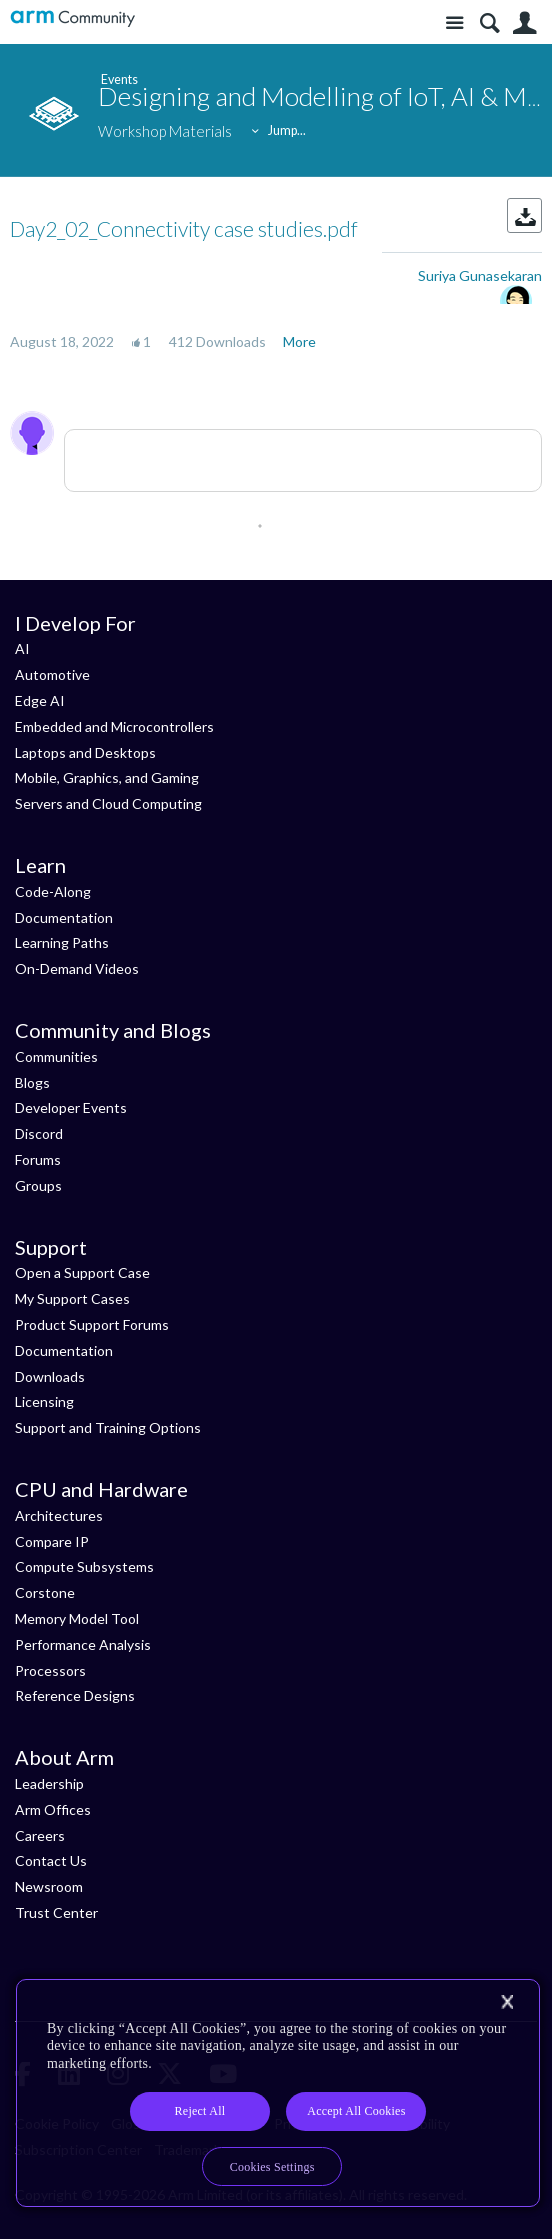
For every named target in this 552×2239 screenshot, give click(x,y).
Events (116, 79)
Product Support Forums (92, 1324)
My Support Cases (72, 1298)
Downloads (50, 1376)
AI (22, 648)
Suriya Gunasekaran (480, 275)
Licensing (44, 1401)
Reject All (200, 2111)
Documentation (64, 917)
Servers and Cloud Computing (108, 803)
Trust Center (56, 1912)
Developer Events (71, 1107)
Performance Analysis (83, 1644)
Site (454, 23)
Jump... (287, 130)
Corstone (45, 1592)
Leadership (49, 1783)
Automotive (52, 674)
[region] (278, 2093)
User (524, 23)
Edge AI (40, 700)
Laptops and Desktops (85, 752)
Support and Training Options (108, 1427)
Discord (39, 1133)
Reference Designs (75, 1695)
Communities (56, 1056)
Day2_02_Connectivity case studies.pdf (184, 228)
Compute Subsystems (84, 1566)
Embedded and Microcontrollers (114, 726)
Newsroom (49, 1886)
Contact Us (51, 1860)
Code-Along (53, 891)
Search (489, 23)
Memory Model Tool (77, 1618)
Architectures (59, 1515)
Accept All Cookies (356, 2111)
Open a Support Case (82, 1272)
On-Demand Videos (77, 968)
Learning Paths (62, 942)
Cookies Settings (272, 2167)
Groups (38, 1185)
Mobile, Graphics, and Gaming (107, 777)
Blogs (32, 1082)
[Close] (507, 2002)
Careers (40, 1835)
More (299, 341)
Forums (38, 1159)
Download (524, 215)
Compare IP (52, 1541)
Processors (50, 1670)
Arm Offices (53, 1809)
